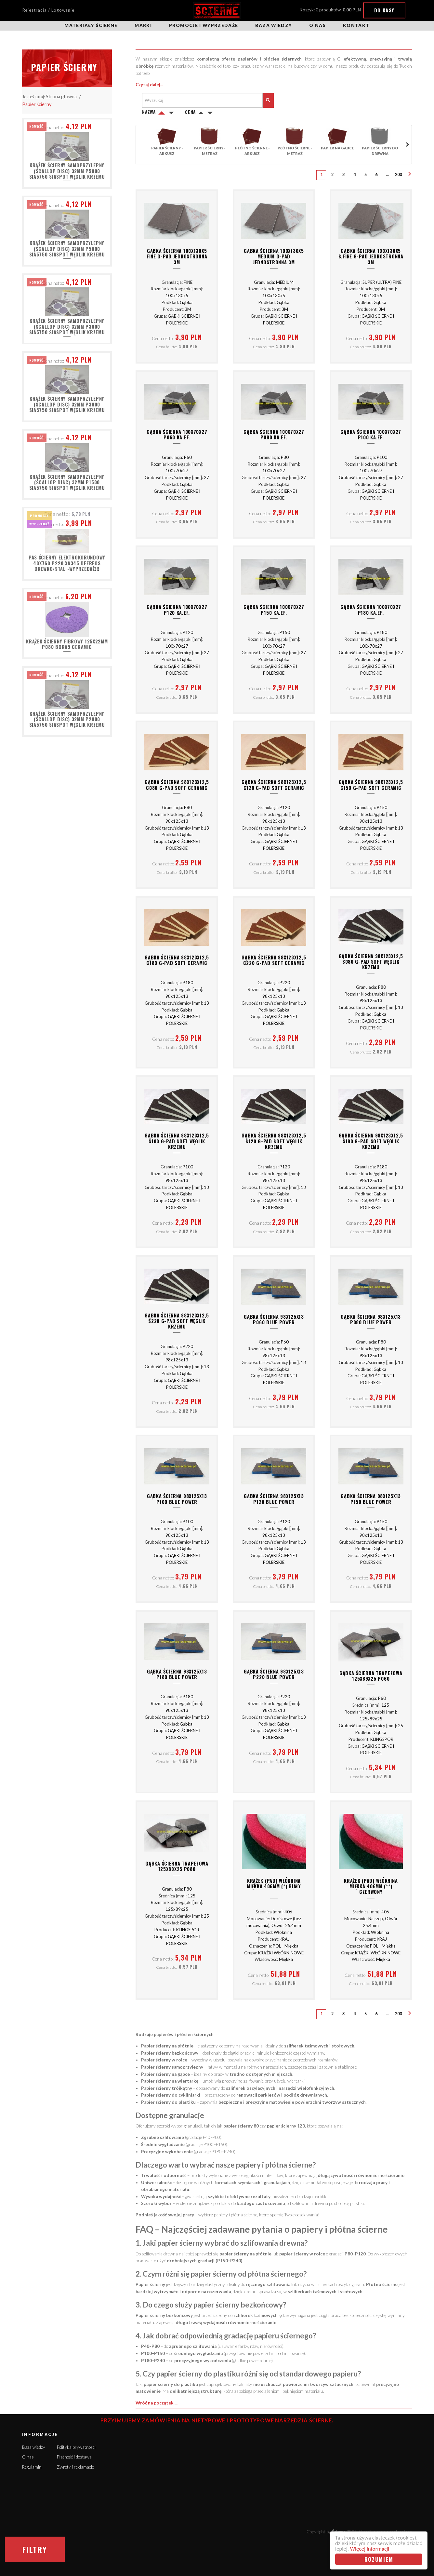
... (387, 174)
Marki (143, 25)
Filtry (34, 2549)
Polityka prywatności (76, 2447)
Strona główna (61, 96)
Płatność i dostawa (74, 2456)
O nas (317, 25)
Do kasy (384, 10)
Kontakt (356, 25)
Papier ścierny (36, 104)
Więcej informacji (369, 2548)
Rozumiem (378, 2559)
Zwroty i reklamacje (75, 2467)
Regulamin (32, 2467)
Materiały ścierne (90, 25)
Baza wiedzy (273, 25)
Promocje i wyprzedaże (203, 25)
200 (398, 174)
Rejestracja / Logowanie (48, 10)
